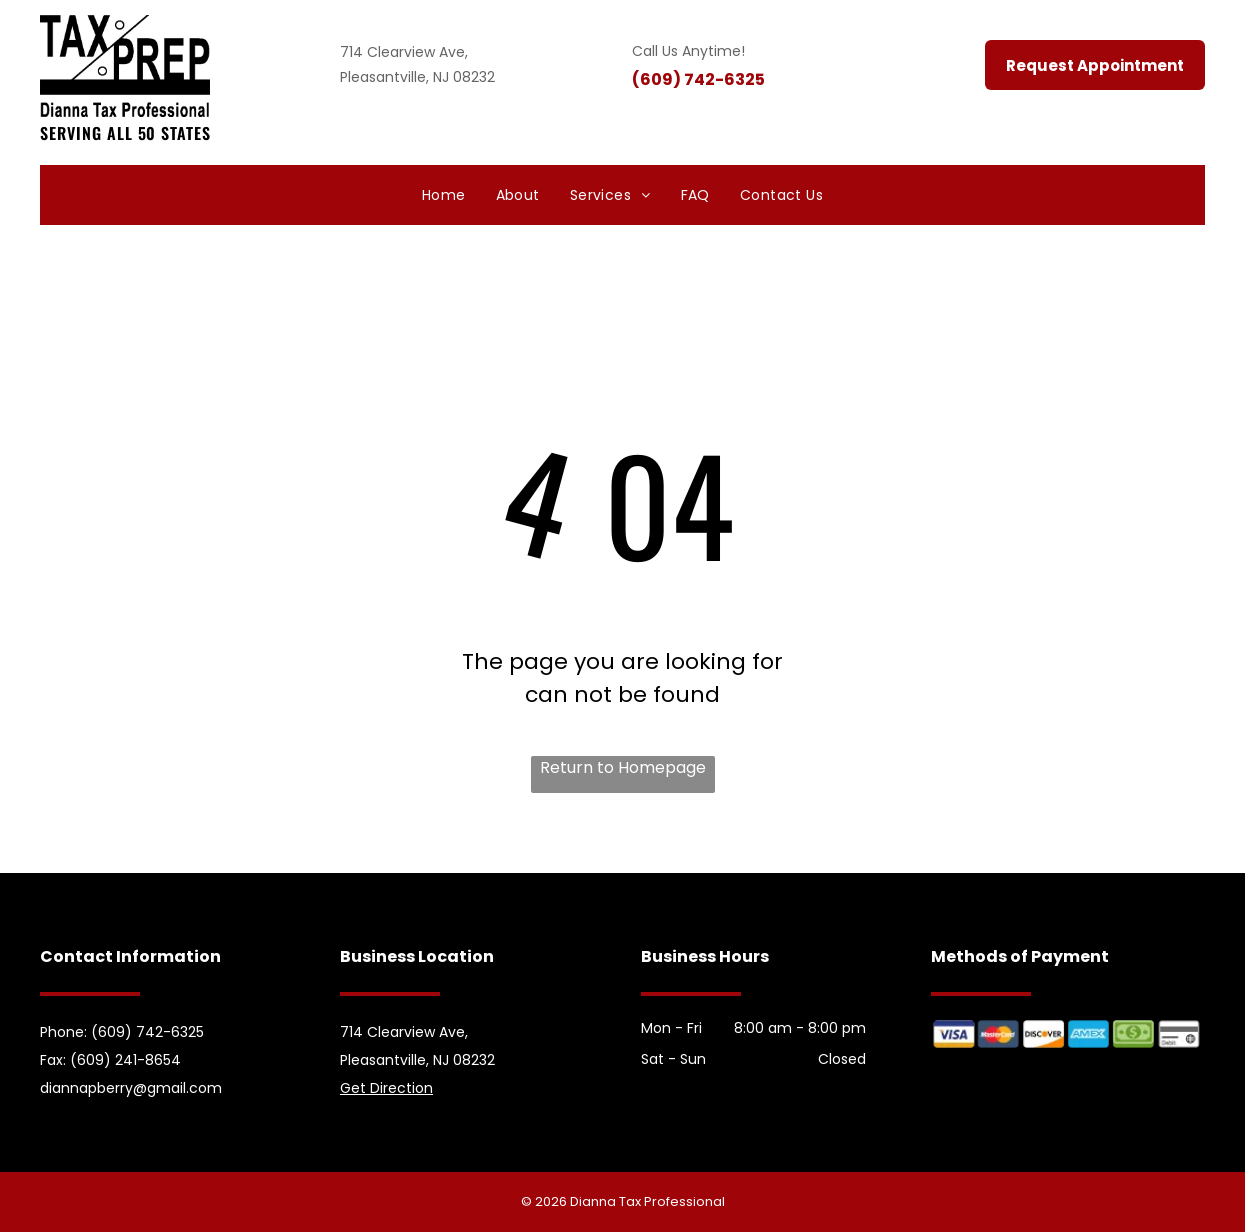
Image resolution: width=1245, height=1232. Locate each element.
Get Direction (386, 1088)
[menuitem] (444, 195)
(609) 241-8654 (125, 1060)
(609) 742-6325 (698, 79)
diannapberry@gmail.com (131, 1088)
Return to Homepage (623, 767)
